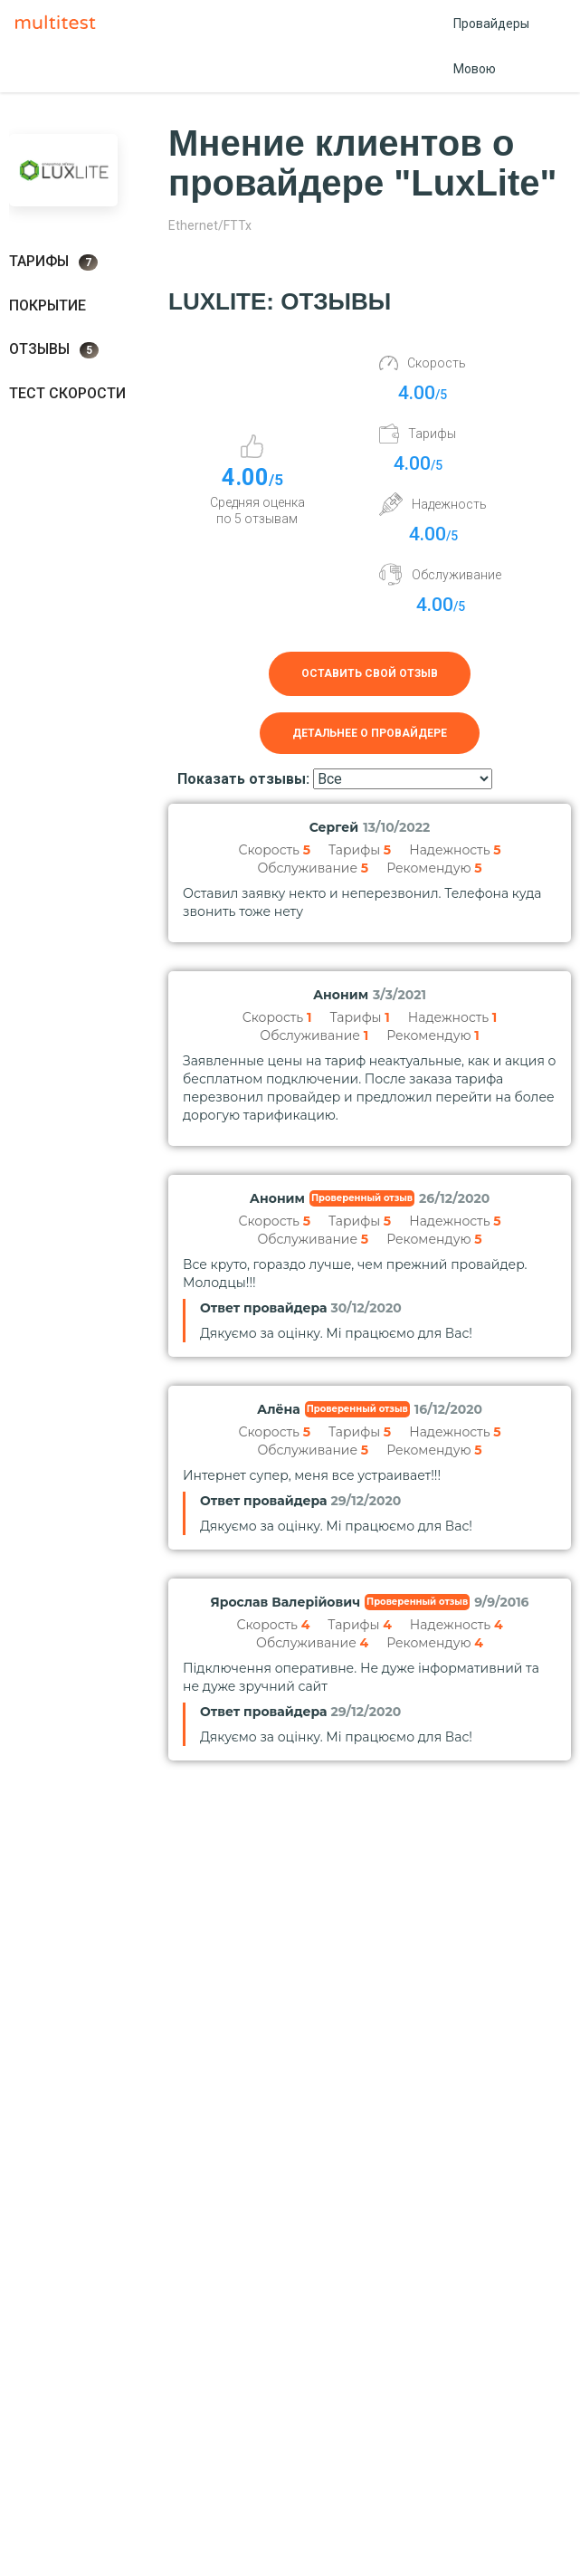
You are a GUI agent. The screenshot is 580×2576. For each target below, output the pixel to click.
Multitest (59, 23)
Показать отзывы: (243, 778)
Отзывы (54, 349)
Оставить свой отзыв (369, 673)
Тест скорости (67, 393)
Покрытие (47, 305)
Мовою (474, 69)
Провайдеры (491, 23)
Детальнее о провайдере (369, 733)
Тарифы (53, 262)
